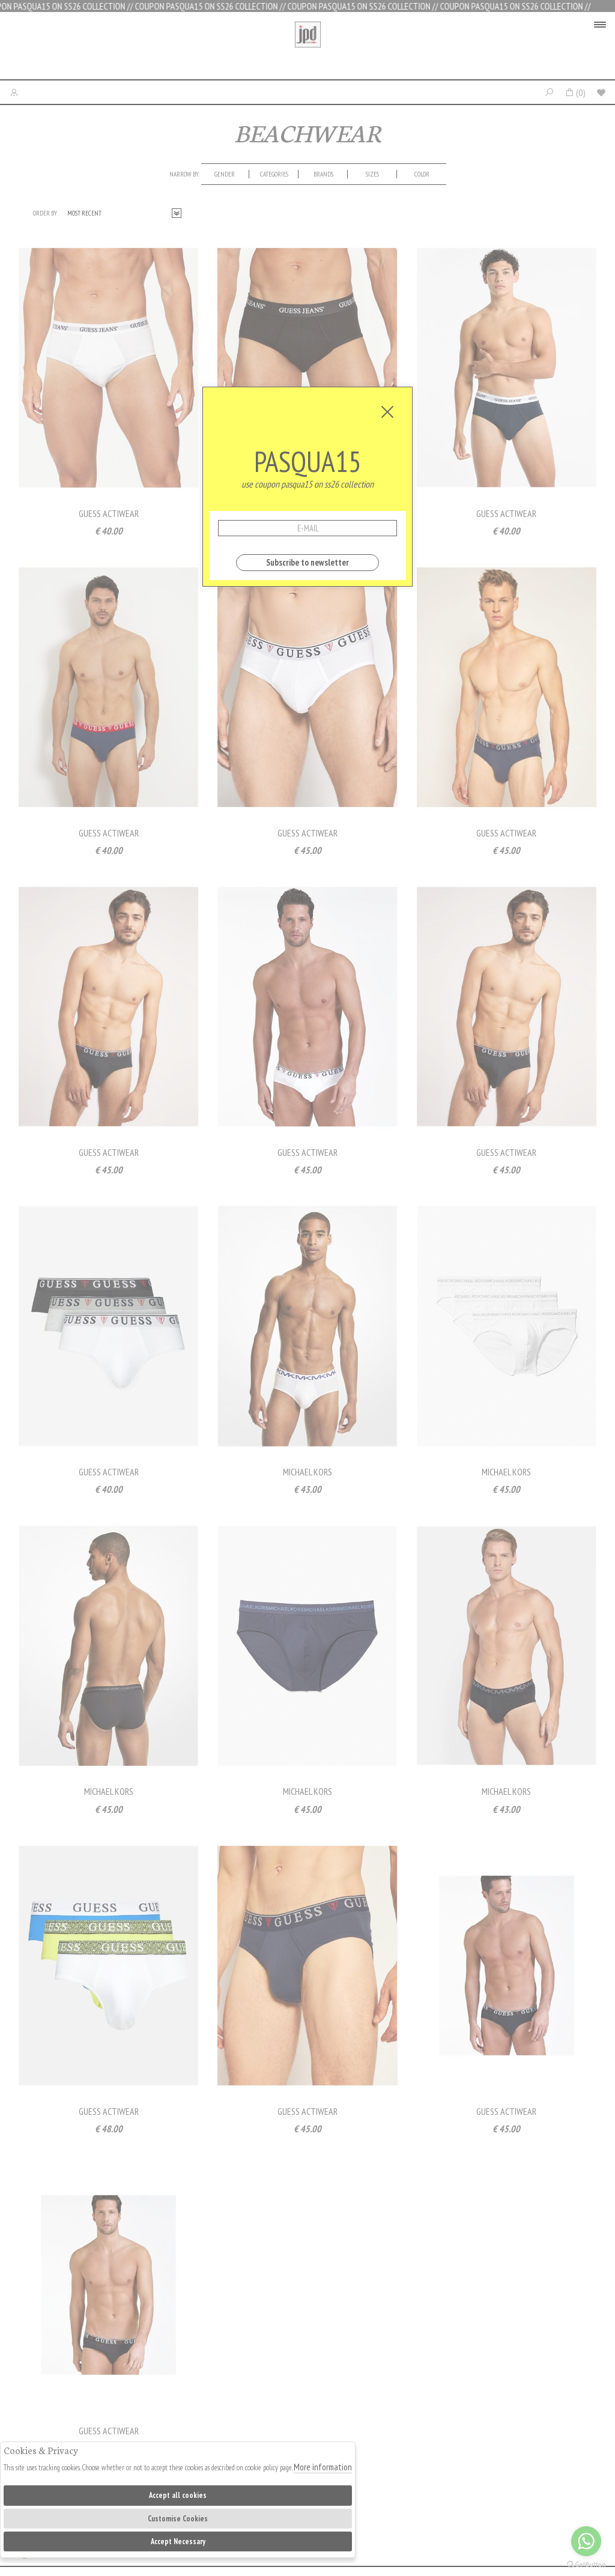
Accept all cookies (178, 2495)
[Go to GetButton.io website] (586, 2564)
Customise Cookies (178, 2519)
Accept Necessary (178, 2541)
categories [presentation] (274, 174)
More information (323, 2467)
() (575, 92)
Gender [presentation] (224, 174)
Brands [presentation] (323, 174)
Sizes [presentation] (372, 174)
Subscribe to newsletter (307, 562)
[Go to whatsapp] (586, 2541)
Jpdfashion (307, 48)
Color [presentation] (421, 174)
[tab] (225, 174)
